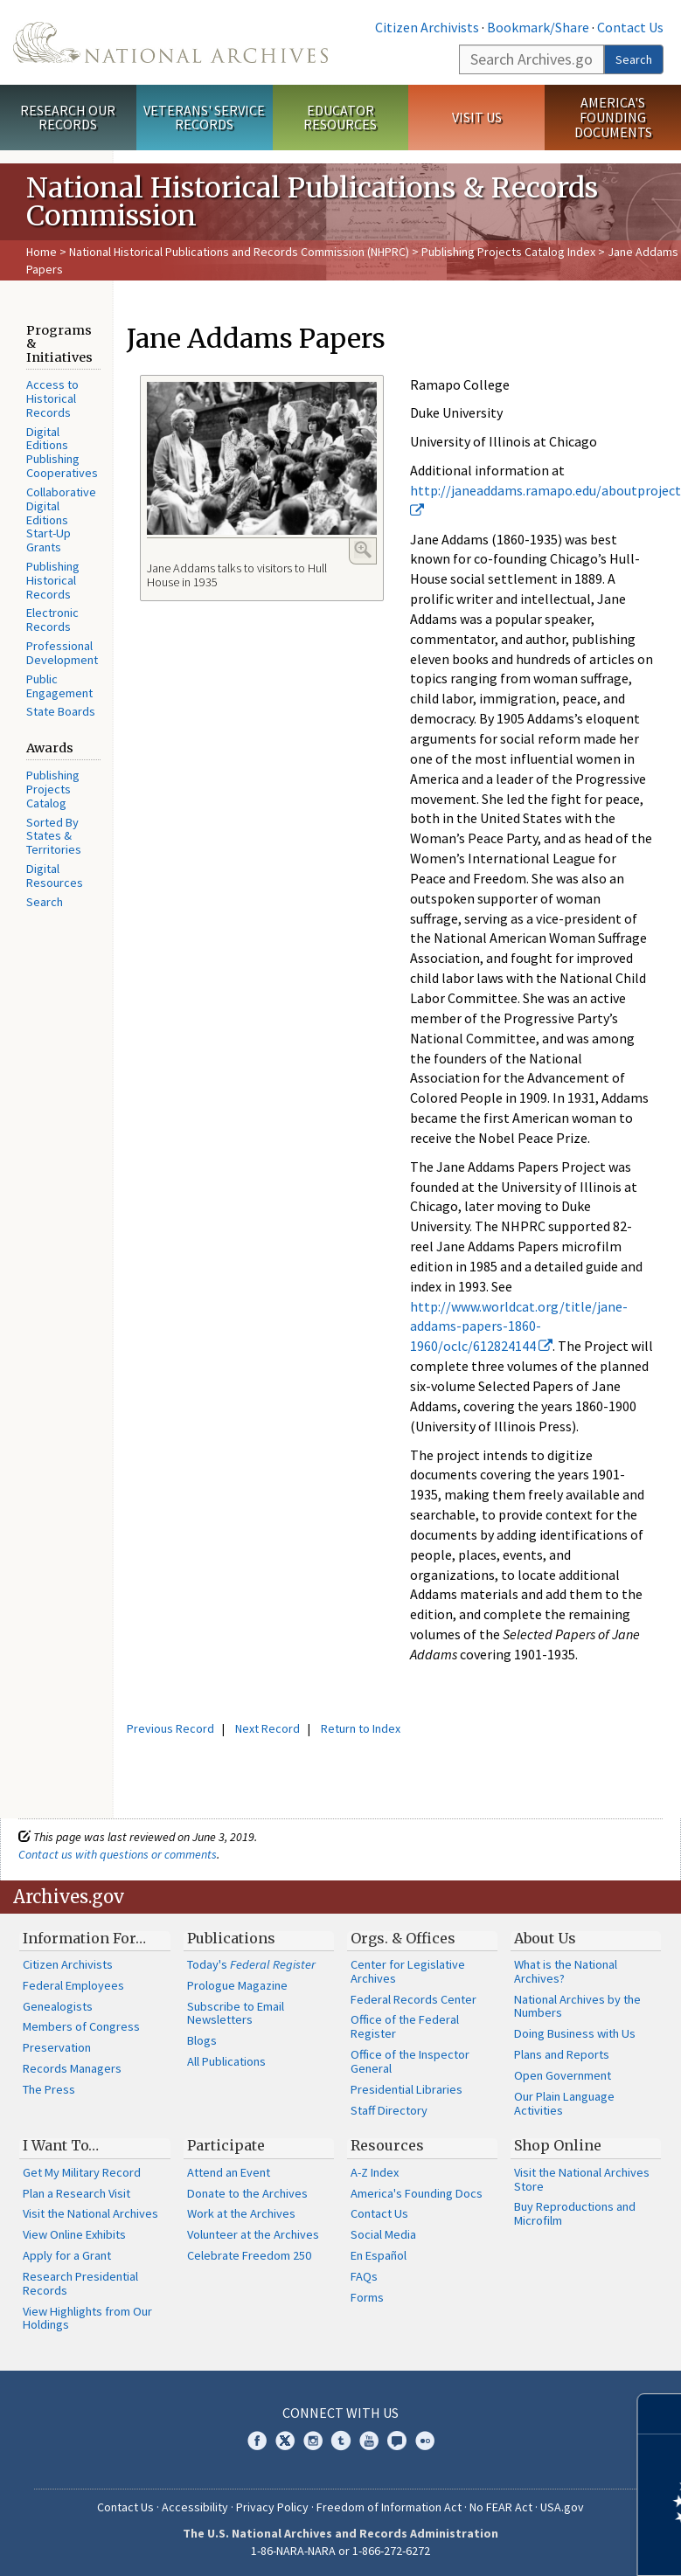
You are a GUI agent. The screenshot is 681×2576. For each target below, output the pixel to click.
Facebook (257, 2440)
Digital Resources (54, 875)
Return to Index (360, 1728)
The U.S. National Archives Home (170, 42)
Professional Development (62, 653)
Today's (251, 1964)
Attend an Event (228, 2172)
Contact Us (630, 27)
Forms (367, 2297)
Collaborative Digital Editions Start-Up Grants (61, 519)
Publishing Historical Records (53, 580)
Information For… (84, 1938)
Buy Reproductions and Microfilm (575, 2213)
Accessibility (195, 2507)
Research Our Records (67, 117)
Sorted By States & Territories (53, 836)
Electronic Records (52, 619)
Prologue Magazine (237, 1985)
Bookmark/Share (538, 27)
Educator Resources (340, 117)
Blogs (202, 2040)
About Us (545, 1938)
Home (41, 252)
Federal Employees (73, 1985)
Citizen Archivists (427, 27)
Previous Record (170, 1728)
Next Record (267, 1728)
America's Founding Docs (417, 2193)
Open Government (562, 2075)
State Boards (60, 711)
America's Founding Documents (613, 117)
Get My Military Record (82, 2172)
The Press (49, 2089)
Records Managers (72, 2068)
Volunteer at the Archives (253, 2234)
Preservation (57, 2047)
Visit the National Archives (90, 2213)
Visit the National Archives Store (582, 2179)
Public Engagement (59, 686)
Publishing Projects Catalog (53, 789)
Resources (387, 2145)
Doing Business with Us (575, 2033)
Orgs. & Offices (403, 1938)
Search (633, 59)
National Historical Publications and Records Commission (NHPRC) (239, 252)
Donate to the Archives (247, 2193)
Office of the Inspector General (410, 2061)
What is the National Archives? (565, 1971)
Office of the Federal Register (405, 2026)
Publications (231, 1938)
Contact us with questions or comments (117, 1854)
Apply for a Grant (67, 2255)
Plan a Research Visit (76, 2193)
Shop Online (557, 2145)
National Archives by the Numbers (577, 2006)
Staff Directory (389, 2110)
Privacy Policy (272, 2507)
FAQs (364, 2276)
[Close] (660, 2414)
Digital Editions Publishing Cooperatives (62, 452)
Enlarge (363, 549)
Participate (226, 2145)
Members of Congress (81, 2026)
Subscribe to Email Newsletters (235, 2013)
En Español (379, 2255)
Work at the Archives (241, 2213)
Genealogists (58, 2006)
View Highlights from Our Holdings (87, 2318)
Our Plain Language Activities (564, 2103)
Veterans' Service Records (204, 117)
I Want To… (61, 2145)
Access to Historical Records (52, 398)
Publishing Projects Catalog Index (508, 252)
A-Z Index (375, 2172)
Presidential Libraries (406, 2089)
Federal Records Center (413, 1999)
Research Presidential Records (80, 2283)
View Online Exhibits (74, 2234)
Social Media (383, 2234)
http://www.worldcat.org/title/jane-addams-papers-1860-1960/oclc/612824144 (519, 1326)
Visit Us (477, 117)
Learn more (525, 2544)
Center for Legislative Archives (408, 1971)
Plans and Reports (561, 2054)
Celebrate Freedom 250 (249, 2255)
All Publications (226, 2061)
